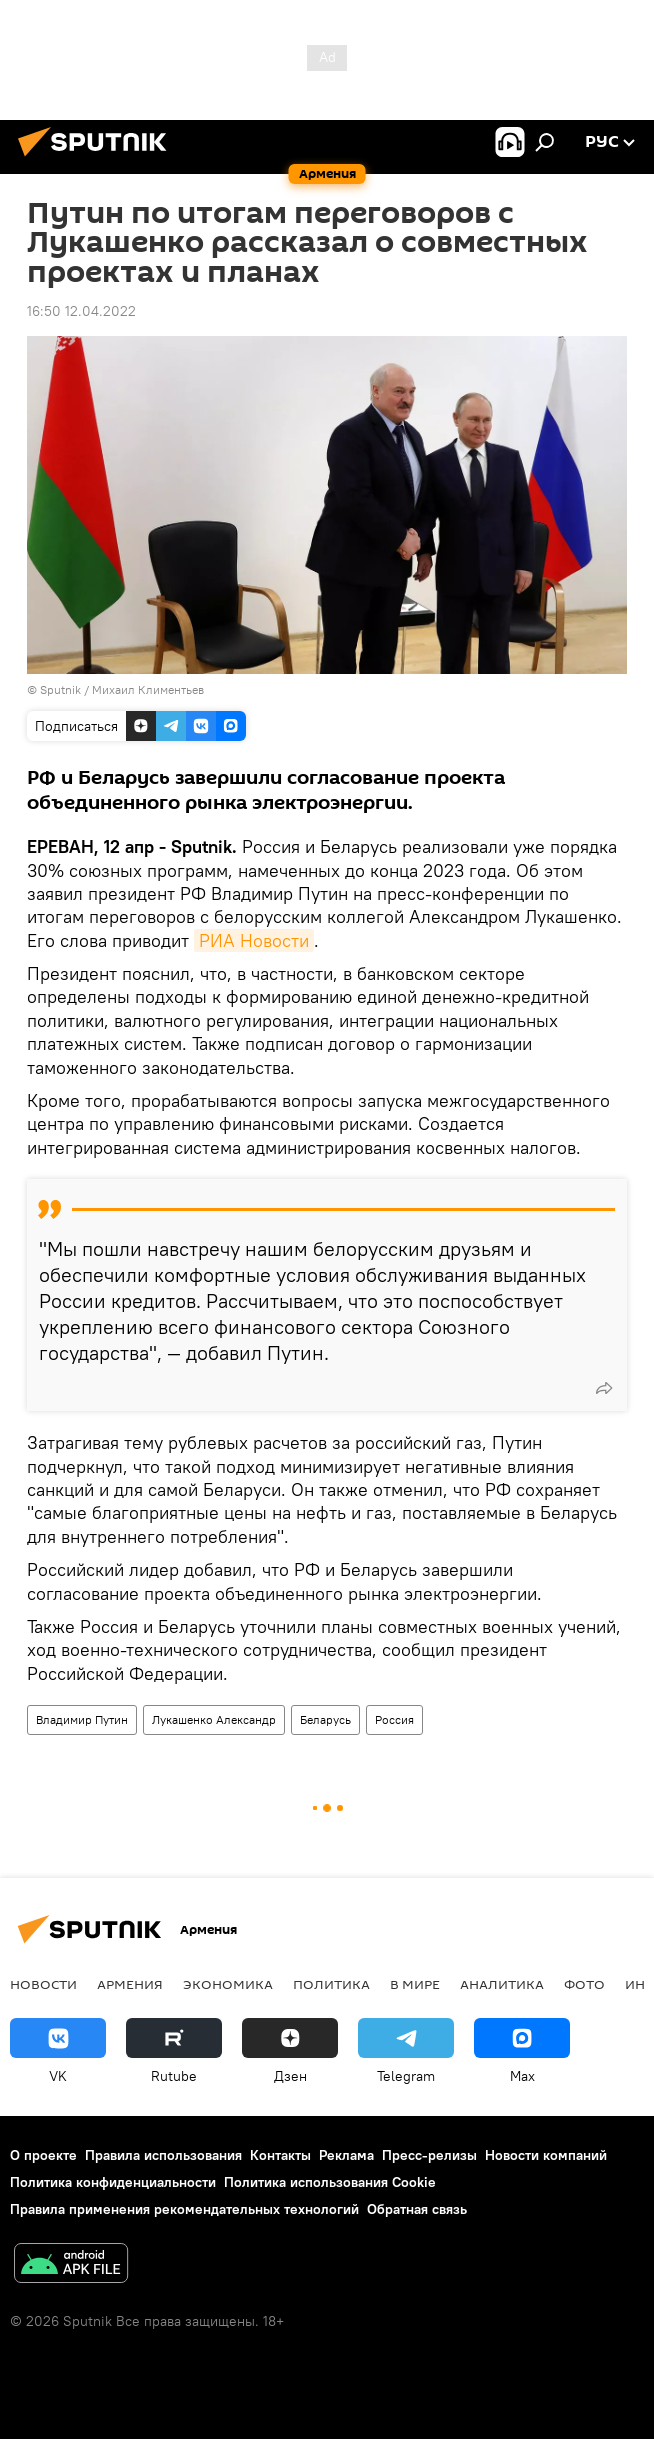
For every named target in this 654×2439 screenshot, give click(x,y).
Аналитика (502, 1984)
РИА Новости (254, 940)
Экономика (228, 1984)
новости (43, 1984)
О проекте (43, 2155)
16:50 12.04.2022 (81, 311)
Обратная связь (417, 2209)
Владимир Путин (82, 1719)
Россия (394, 1719)
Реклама (346, 2155)
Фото (584, 1984)
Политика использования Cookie (330, 2182)
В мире (415, 1984)
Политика (331, 1984)
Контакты (280, 2155)
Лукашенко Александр (214, 1719)
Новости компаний (546, 2155)
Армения (130, 1984)
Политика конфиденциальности (113, 2182)
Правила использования (163, 2155)
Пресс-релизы (429, 2155)
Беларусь (325, 1719)
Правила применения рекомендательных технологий (184, 2209)
